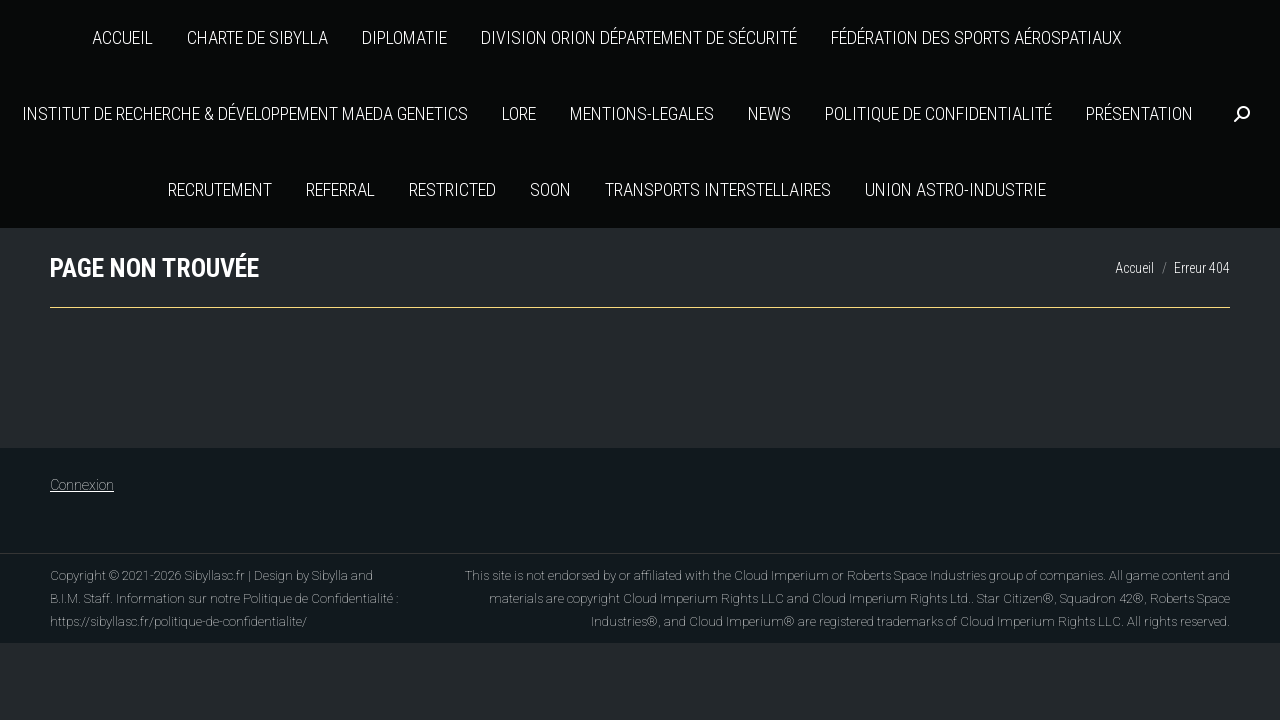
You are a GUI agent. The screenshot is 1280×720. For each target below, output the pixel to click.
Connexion (82, 485)
